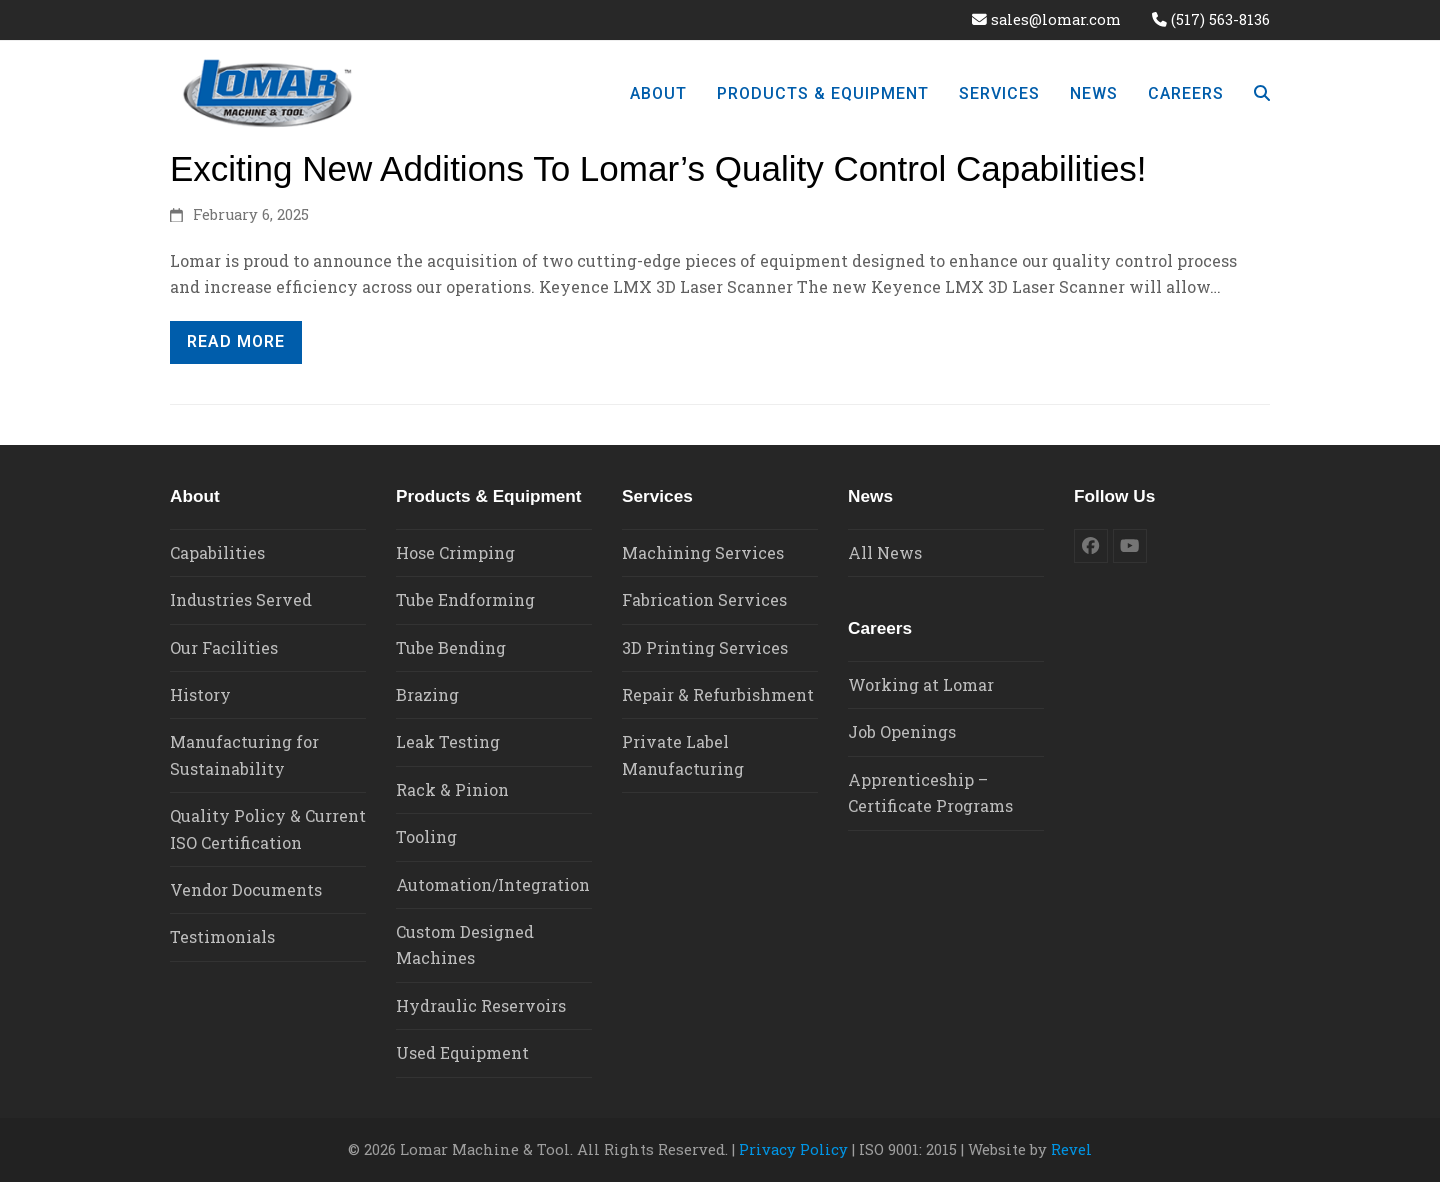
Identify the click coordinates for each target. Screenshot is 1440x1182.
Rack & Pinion (452, 789)
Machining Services (703, 552)
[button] (1262, 93)
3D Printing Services (705, 647)
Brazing (427, 694)
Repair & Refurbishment (718, 694)
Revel (1071, 1149)
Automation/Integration (493, 884)
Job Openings (902, 731)
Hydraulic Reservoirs (481, 1005)
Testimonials (222, 936)
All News (885, 552)
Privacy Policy (793, 1149)
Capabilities (217, 552)
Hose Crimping (455, 552)
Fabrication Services (704, 599)
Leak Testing (448, 741)
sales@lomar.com (1056, 19)
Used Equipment (462, 1052)
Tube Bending (451, 647)
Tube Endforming (465, 599)
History (200, 694)
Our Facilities (224, 647)
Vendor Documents (246, 889)
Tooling (426, 836)
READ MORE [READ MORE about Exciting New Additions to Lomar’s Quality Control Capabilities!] (236, 341)
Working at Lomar (921, 684)
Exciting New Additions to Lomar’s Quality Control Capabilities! (658, 168)
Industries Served (241, 599)
